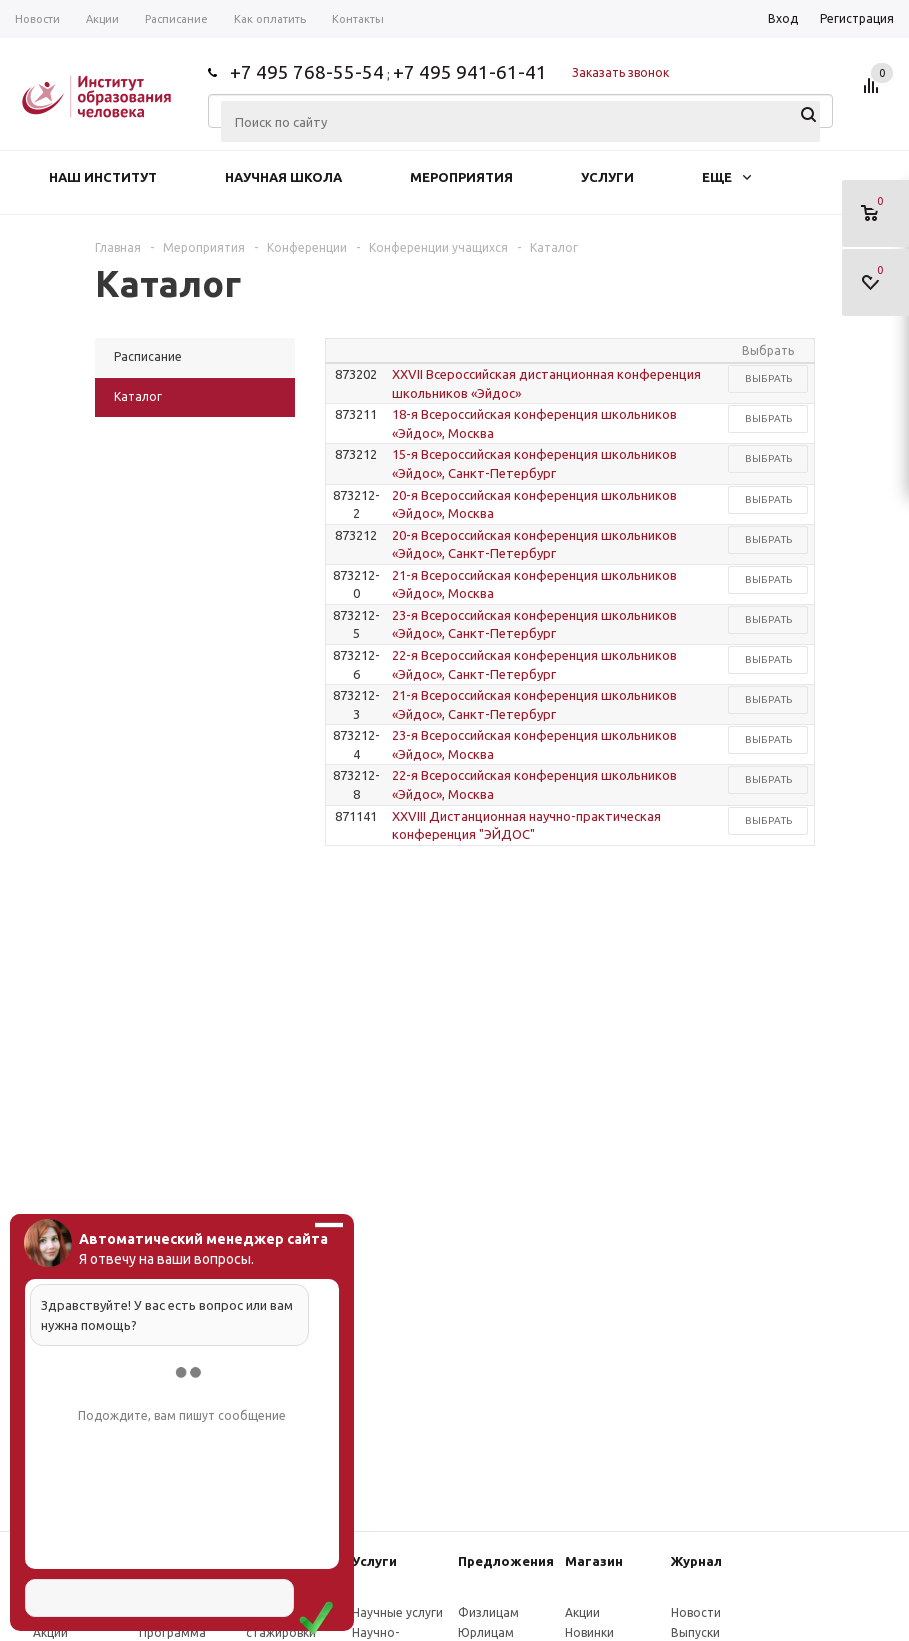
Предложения (506, 1561)
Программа (172, 1632)
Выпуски (695, 1632)
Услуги (607, 177)
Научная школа (283, 177)
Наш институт (103, 177)
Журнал (696, 1561)
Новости (696, 1612)
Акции (50, 1632)
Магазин (594, 1561)
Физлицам (488, 1612)
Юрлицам (486, 1632)
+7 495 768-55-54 (307, 72)
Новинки (589, 1632)
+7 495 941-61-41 (470, 72)
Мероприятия (461, 177)
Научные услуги (397, 1612)
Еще (726, 177)
